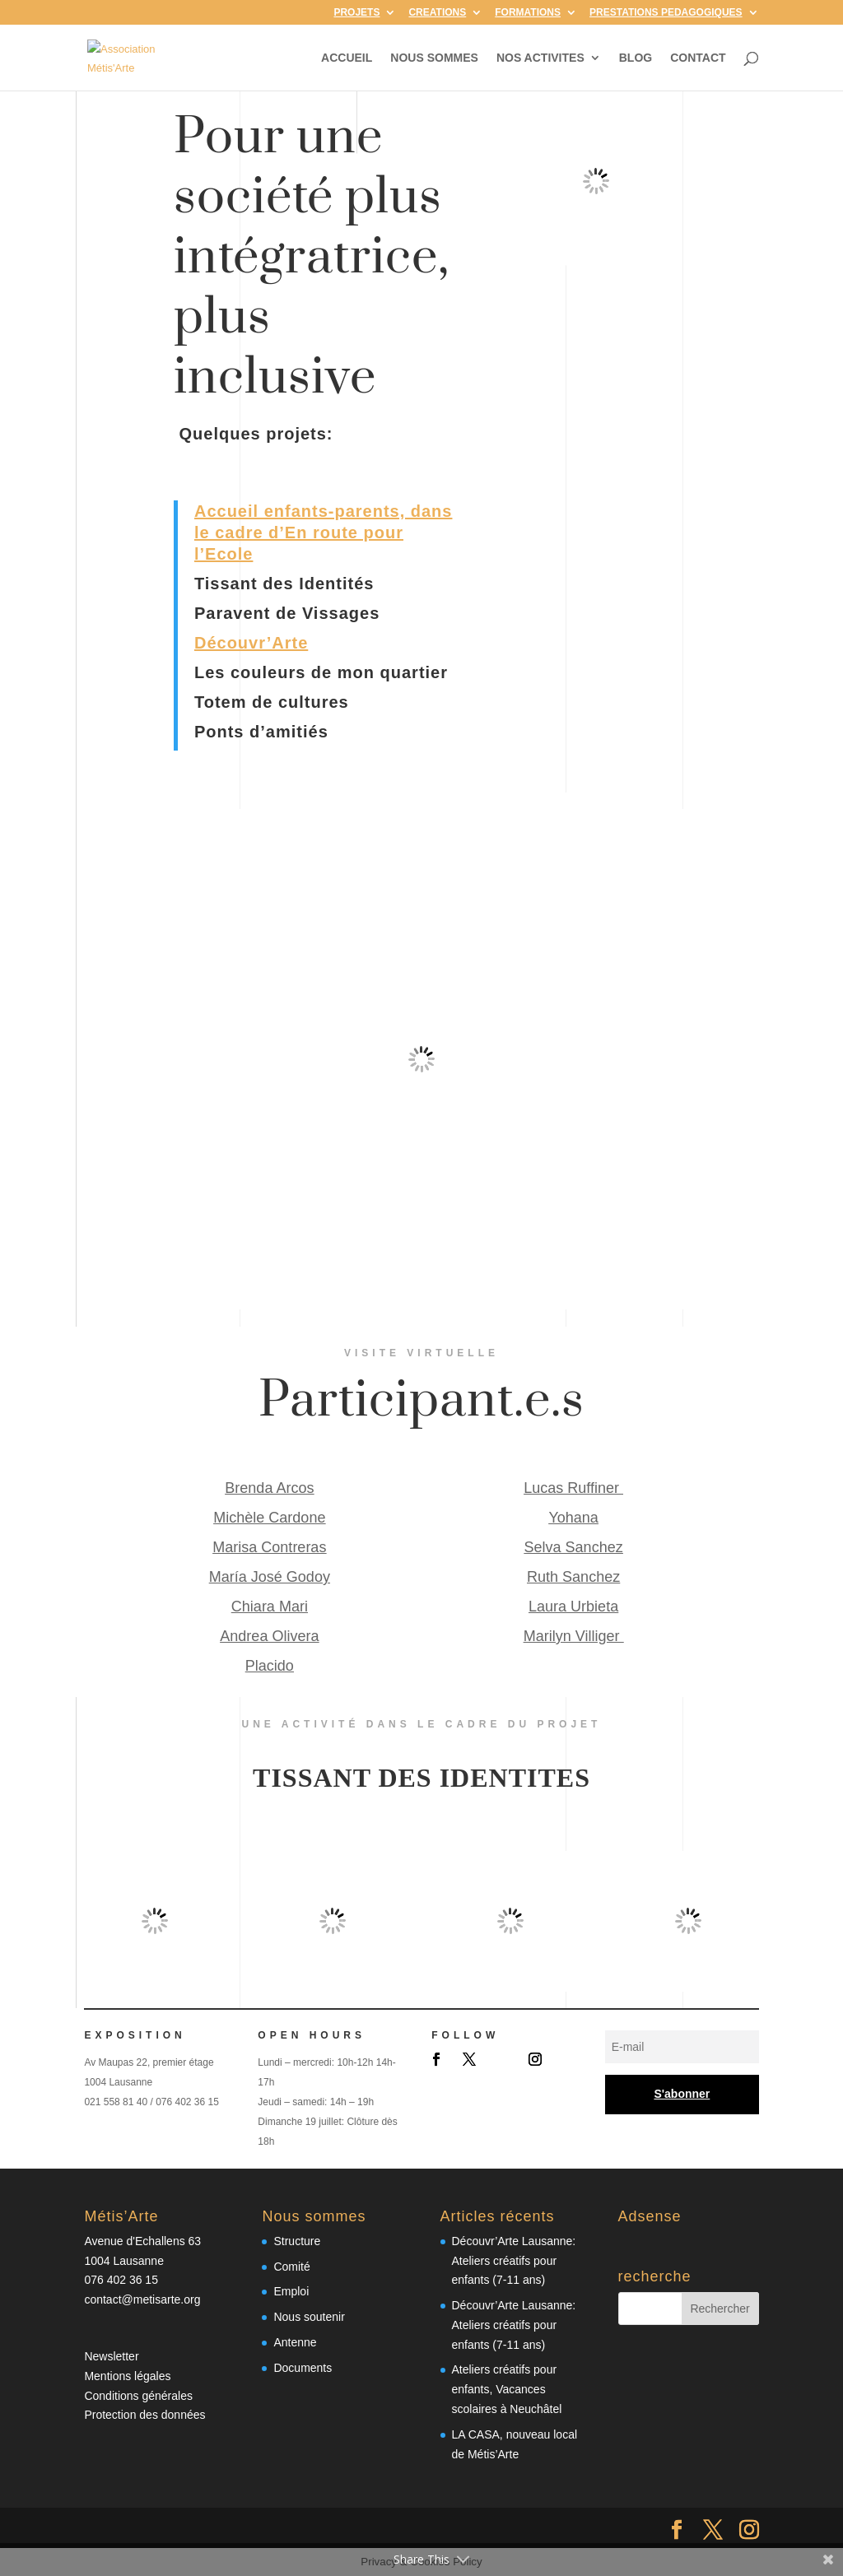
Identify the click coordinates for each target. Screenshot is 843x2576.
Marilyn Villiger (574, 1636)
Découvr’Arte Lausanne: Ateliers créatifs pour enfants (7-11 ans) (514, 2260)
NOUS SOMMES (434, 58)
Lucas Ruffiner (573, 1488)
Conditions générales (138, 2395)
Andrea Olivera (269, 1636)
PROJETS (356, 12)
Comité (291, 2266)
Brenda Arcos (269, 1488)
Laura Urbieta (573, 1606)
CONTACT (697, 58)
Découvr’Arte (251, 643)
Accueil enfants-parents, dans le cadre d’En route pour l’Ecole (323, 532)
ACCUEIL (346, 58)
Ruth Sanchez (573, 1577)
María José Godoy (269, 1577)
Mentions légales (127, 2376)
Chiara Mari (269, 1606)
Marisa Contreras (269, 1547)
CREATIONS (437, 12)
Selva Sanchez (573, 1547)
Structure (296, 2241)
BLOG (635, 58)
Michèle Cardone (269, 1517)
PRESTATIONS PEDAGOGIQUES (666, 12)
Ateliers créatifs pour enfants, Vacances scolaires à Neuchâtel (507, 2389)
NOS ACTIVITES (540, 58)
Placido (269, 1666)
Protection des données (144, 2414)
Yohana (573, 1517)
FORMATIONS (528, 12)
